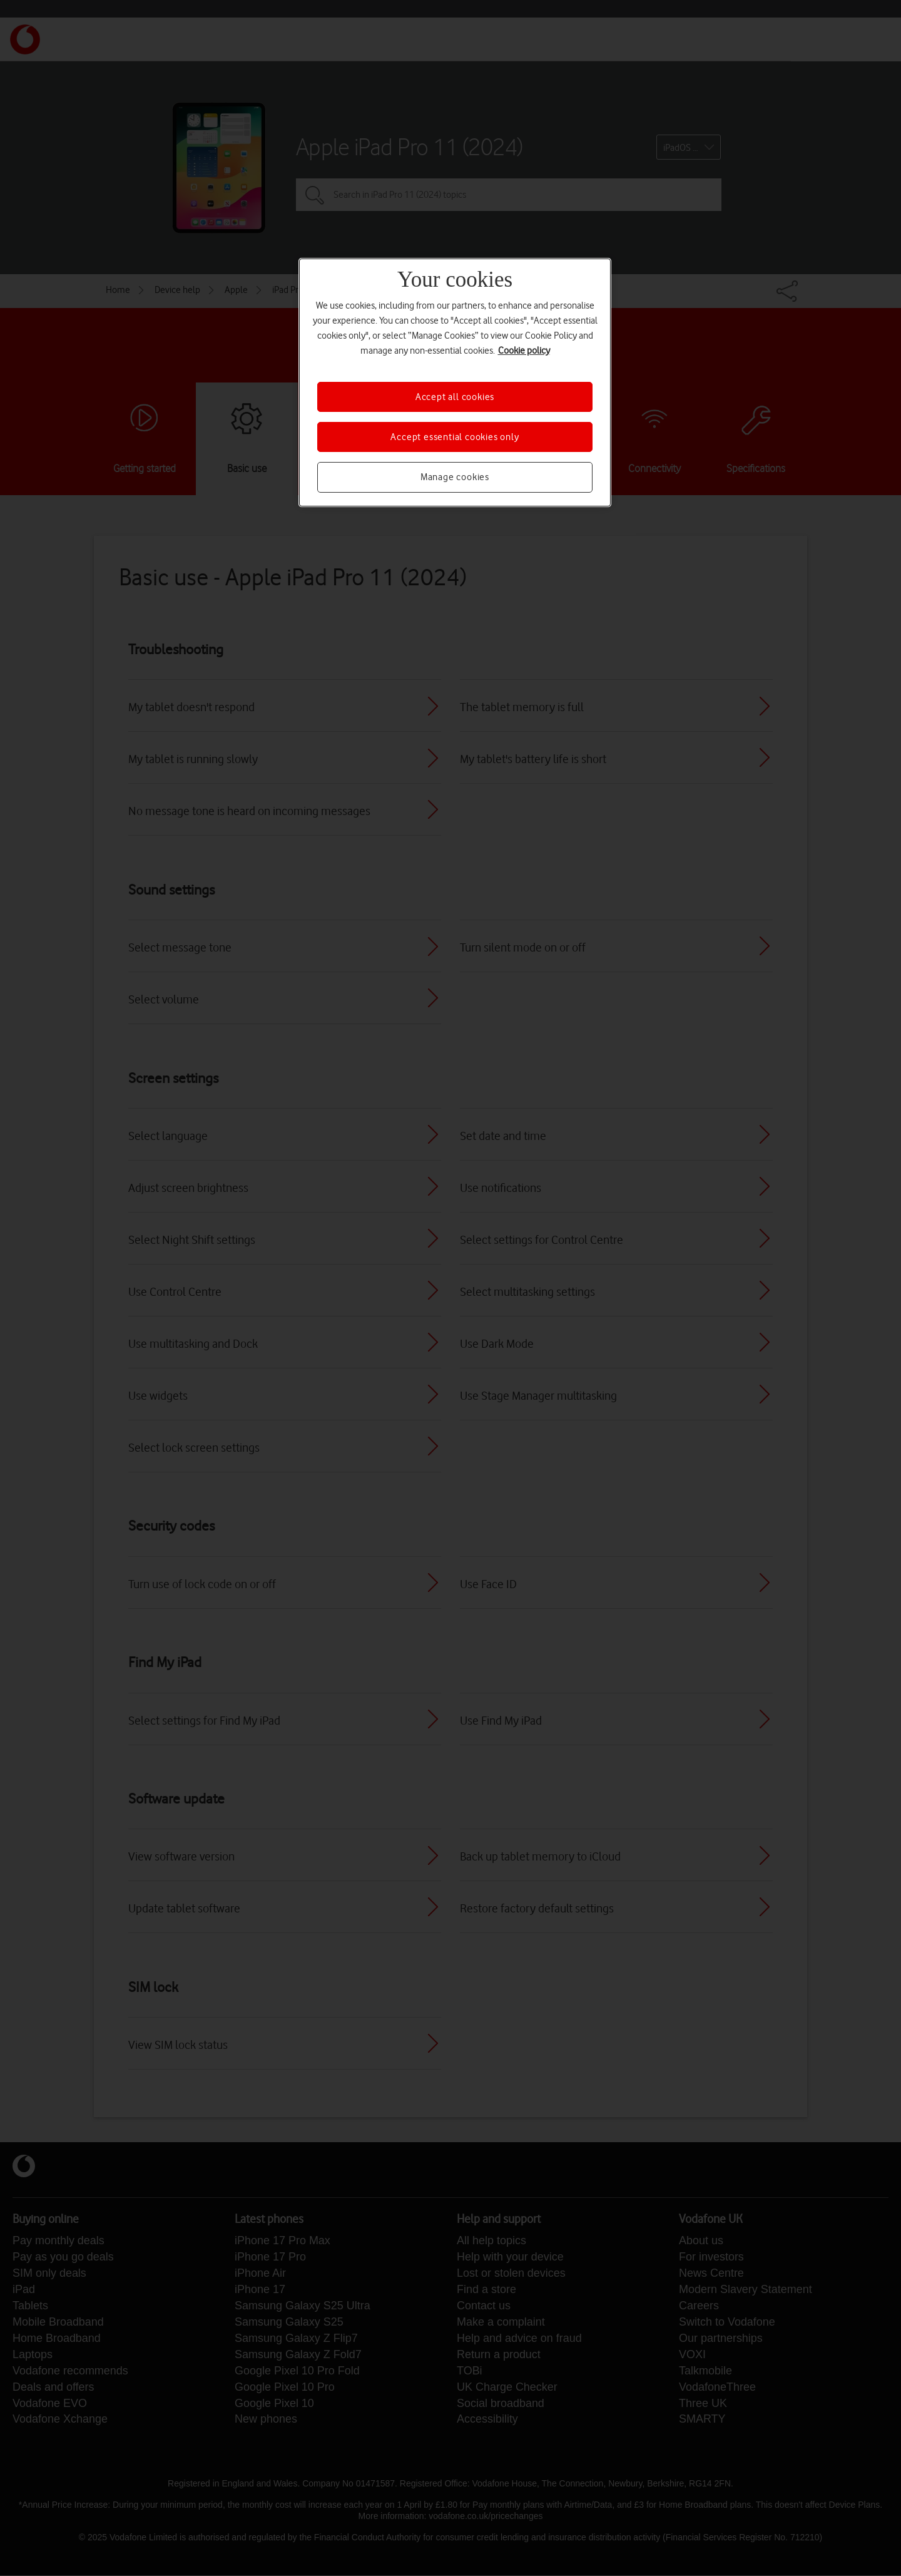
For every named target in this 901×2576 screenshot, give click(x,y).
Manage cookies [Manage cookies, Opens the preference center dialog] (454, 477)
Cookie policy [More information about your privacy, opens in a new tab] (524, 350)
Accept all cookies (454, 397)
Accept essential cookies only (454, 437)
